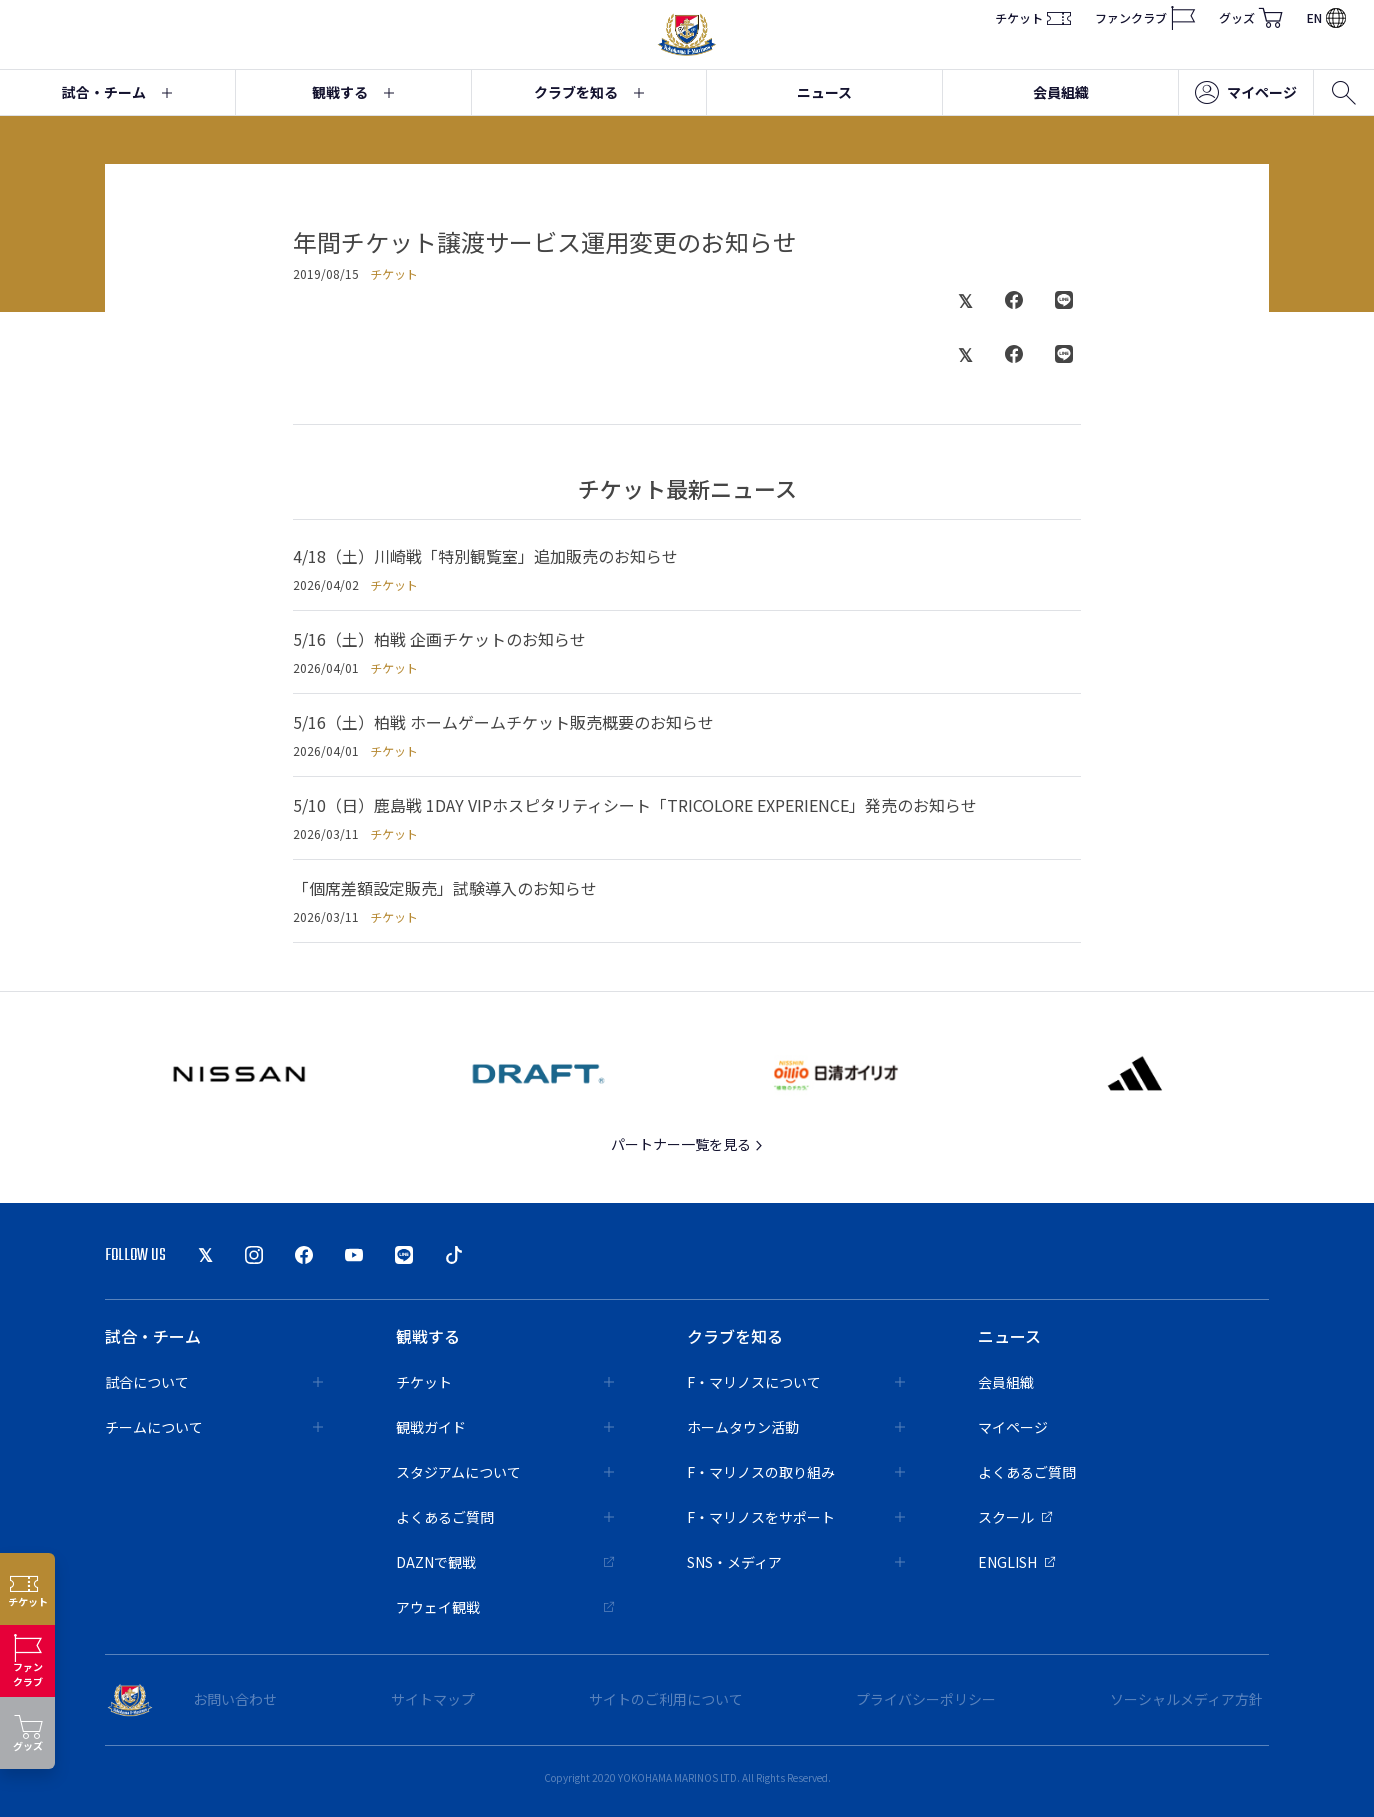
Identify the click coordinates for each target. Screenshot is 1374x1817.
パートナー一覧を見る (687, 1144)
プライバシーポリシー (926, 1699)
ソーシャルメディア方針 (1186, 1699)
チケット (1033, 18)
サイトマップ (433, 1699)
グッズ (1251, 18)
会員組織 (1061, 92)
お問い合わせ (235, 1699)
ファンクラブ (1145, 18)
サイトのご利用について (666, 1699)
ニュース (824, 92)
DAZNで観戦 (505, 1562)
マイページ (1246, 93)
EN (1326, 17)
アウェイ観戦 (505, 1607)
